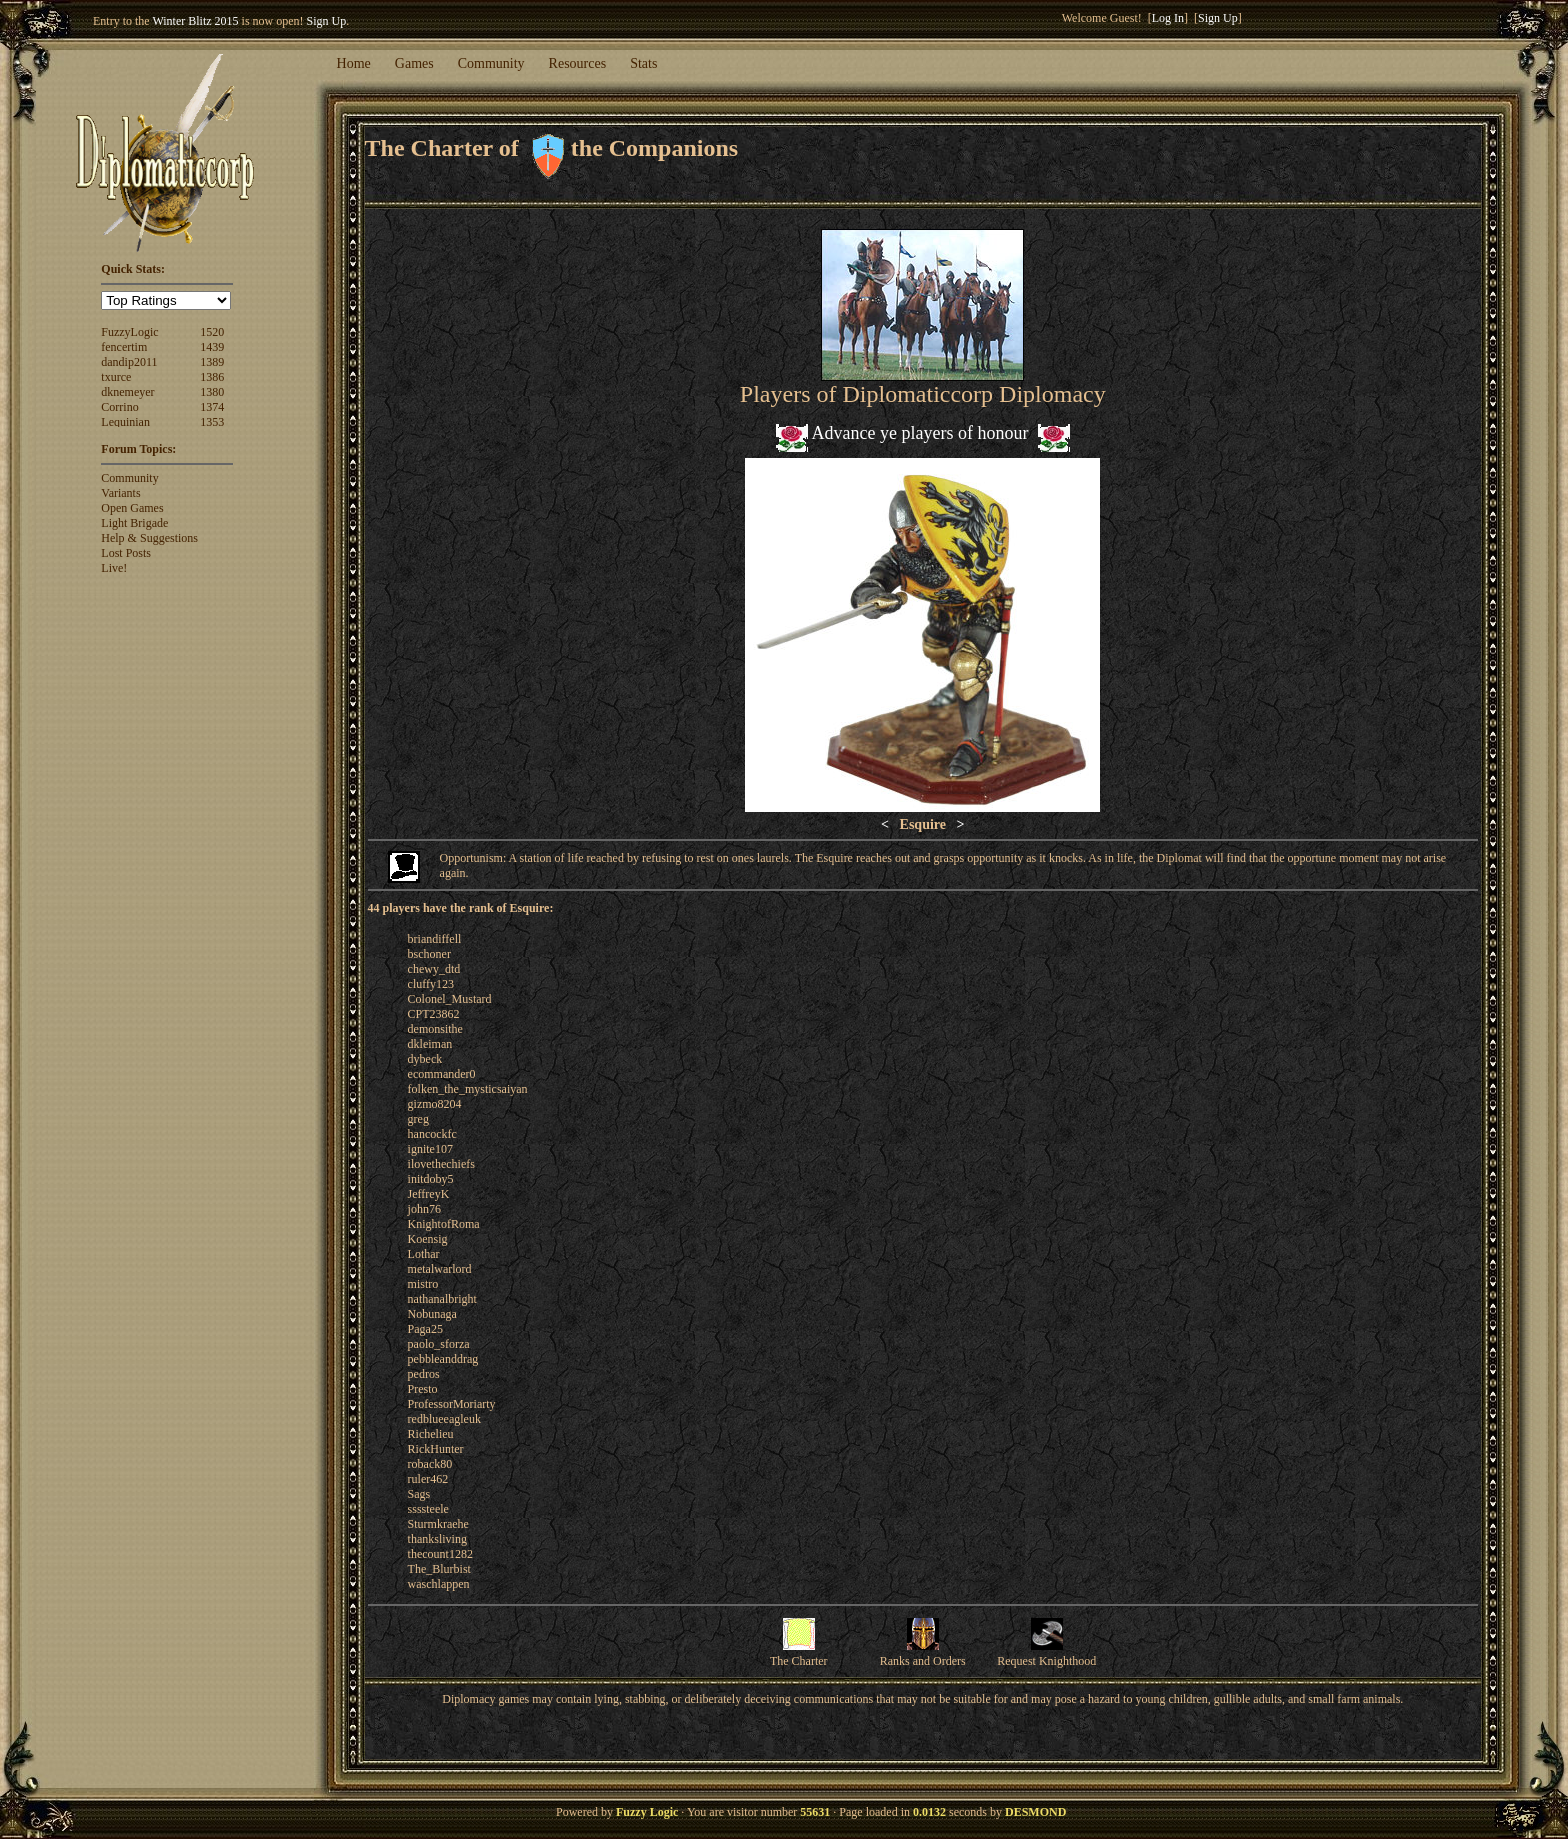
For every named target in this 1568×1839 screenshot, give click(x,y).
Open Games (132, 508)
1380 (212, 392)
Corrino (119, 407)
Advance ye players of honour (920, 433)
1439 (212, 347)
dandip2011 (129, 362)
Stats (643, 63)
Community (491, 63)
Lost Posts (126, 553)
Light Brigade (134, 523)
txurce (116, 377)
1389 (212, 362)
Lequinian (125, 422)
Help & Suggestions (149, 538)
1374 (212, 407)
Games (414, 63)
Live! (114, 568)
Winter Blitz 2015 (195, 21)
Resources (578, 63)
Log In (1168, 18)
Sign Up (327, 21)
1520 (212, 332)
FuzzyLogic (129, 332)
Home (354, 63)
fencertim (124, 347)
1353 (212, 422)
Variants (120, 493)
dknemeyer (127, 392)
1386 (212, 377)
